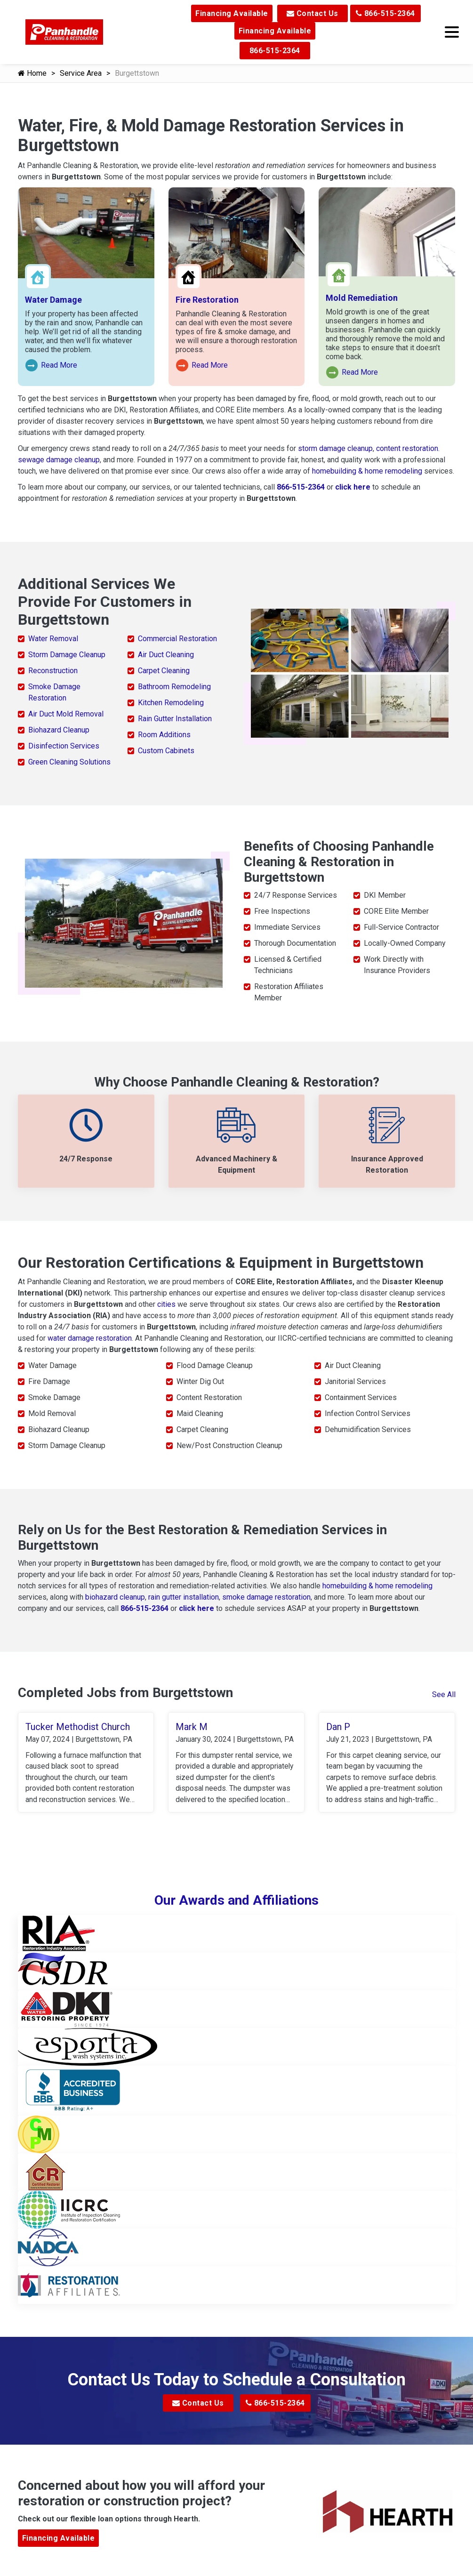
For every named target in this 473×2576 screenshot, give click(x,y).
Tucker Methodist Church (77, 1726)
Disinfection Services (63, 745)
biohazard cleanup (115, 1597)
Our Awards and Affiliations (236, 1901)
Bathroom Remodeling (174, 686)
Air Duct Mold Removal (66, 713)
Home (32, 73)
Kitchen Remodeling (171, 702)
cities (166, 1304)
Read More (51, 365)
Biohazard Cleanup (58, 729)
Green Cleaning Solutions (69, 761)
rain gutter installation (183, 1597)
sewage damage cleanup (59, 459)
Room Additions (164, 734)
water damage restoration (90, 1338)
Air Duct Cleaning (166, 654)
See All (444, 1694)
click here (352, 487)
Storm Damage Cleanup (66, 654)
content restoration (407, 448)
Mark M (192, 1726)
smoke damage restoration (266, 1597)
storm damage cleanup (335, 448)
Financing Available (231, 13)
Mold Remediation (362, 298)
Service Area (81, 73)
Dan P (338, 1726)
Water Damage (53, 300)
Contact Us (312, 13)
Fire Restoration (207, 300)
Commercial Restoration (177, 638)
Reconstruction (53, 670)
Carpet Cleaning (164, 670)
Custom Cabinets (166, 750)
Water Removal (53, 638)
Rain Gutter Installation (175, 718)
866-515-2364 (385, 13)
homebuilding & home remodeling (367, 471)
